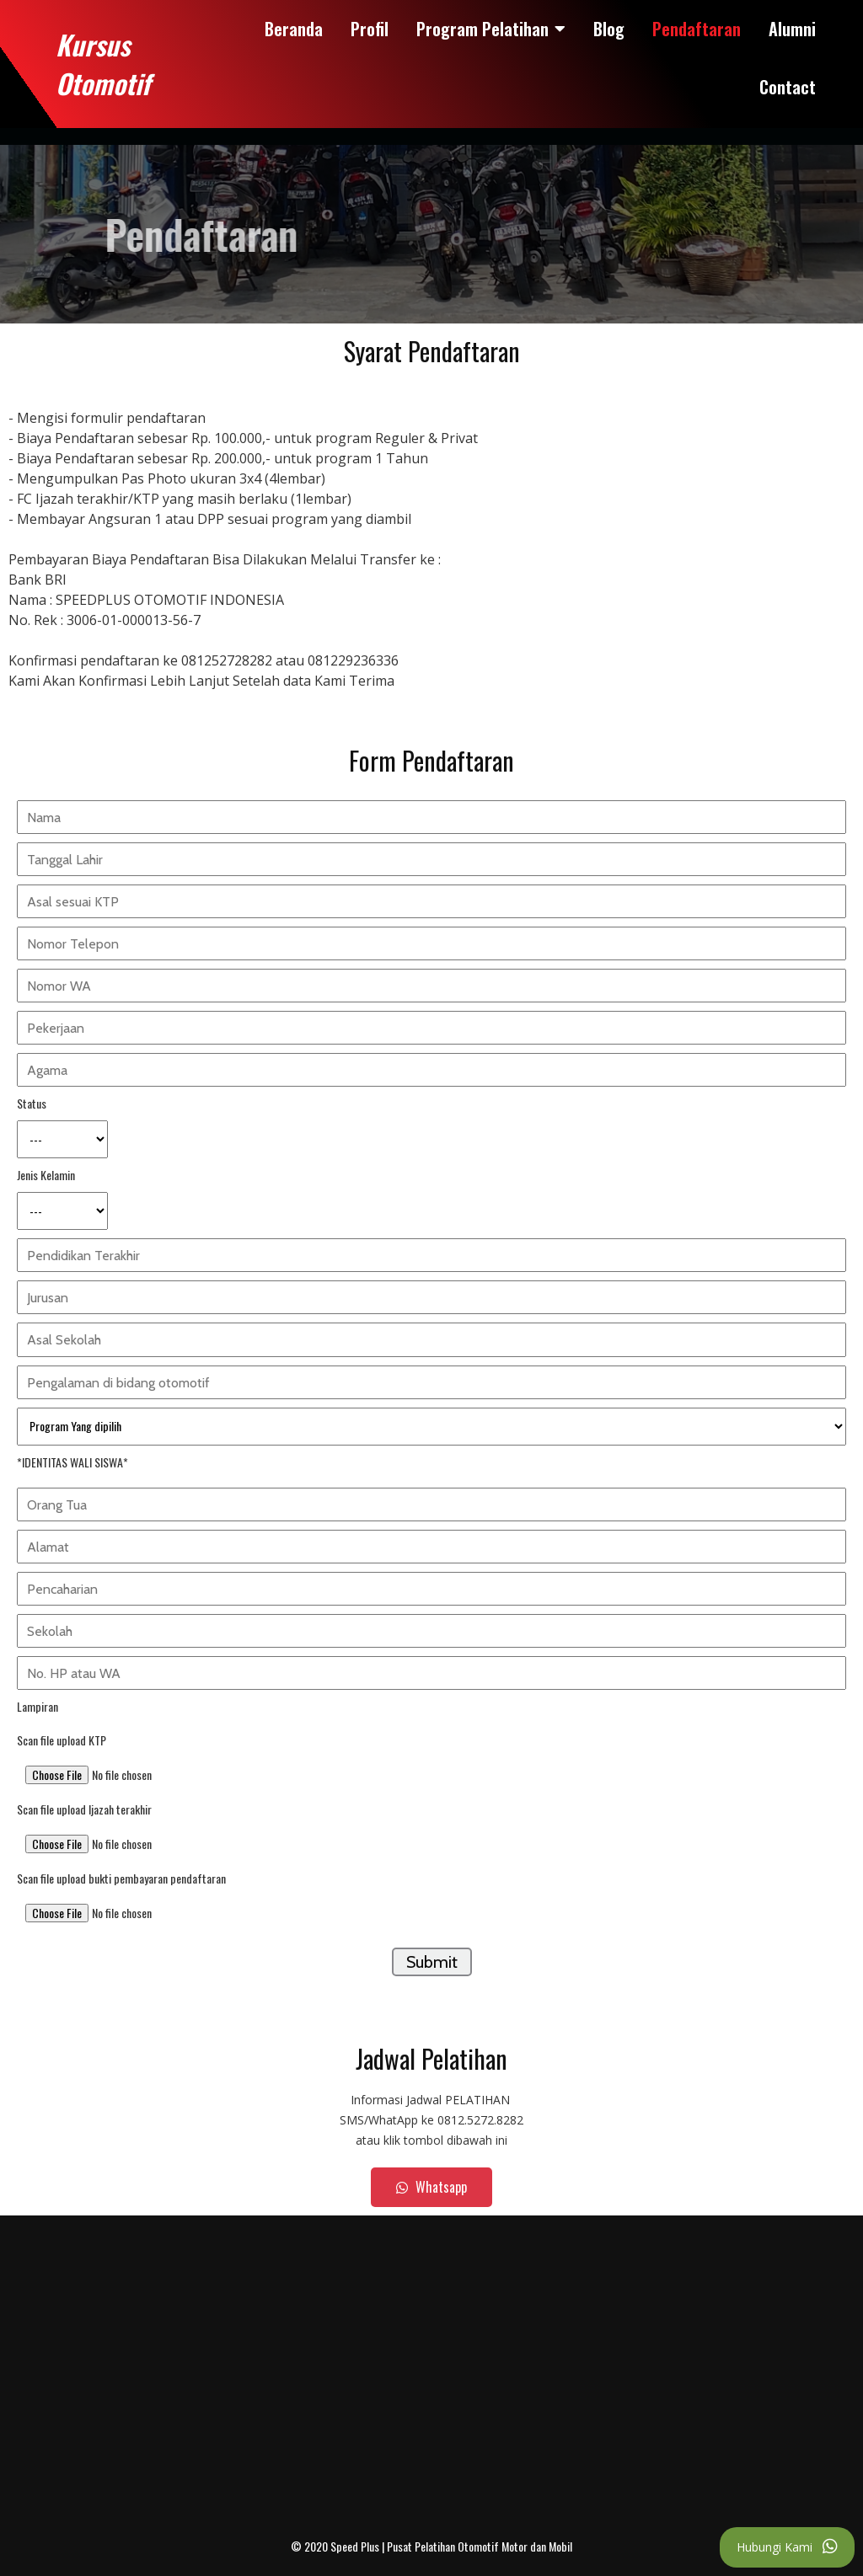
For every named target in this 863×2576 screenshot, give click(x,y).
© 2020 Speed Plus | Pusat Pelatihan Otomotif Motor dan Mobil (431, 2546)
